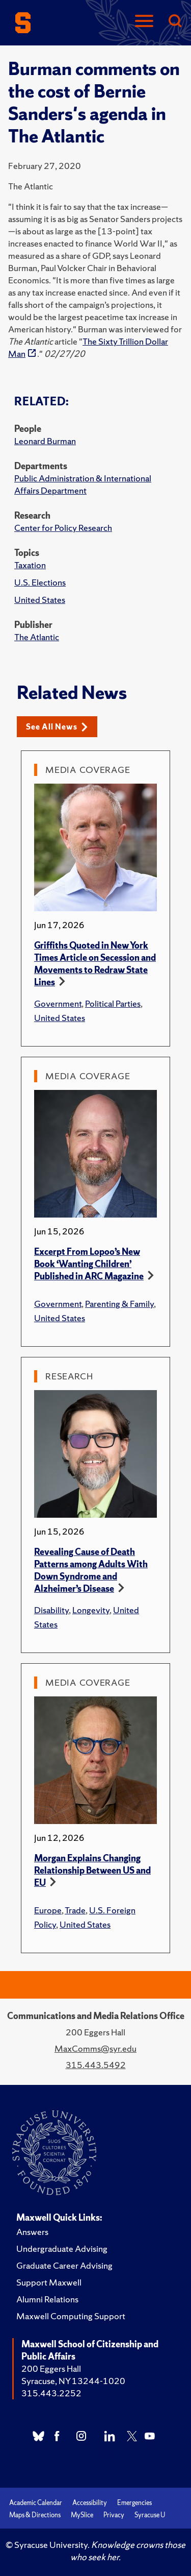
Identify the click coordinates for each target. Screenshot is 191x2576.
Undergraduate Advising (61, 2248)
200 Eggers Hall (51, 2368)
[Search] (174, 21)
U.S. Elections (40, 582)
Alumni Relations (47, 2299)
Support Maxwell (48, 2282)
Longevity (91, 1610)
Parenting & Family (119, 1303)
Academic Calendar (35, 2502)
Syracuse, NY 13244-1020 (73, 2381)
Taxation (30, 565)
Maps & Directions (35, 2515)
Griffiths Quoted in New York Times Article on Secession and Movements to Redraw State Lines (95, 963)
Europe (48, 1910)
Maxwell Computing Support (70, 2316)
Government (57, 1003)
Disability (51, 1610)
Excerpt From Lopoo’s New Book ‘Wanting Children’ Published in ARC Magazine (89, 1264)
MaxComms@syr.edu (95, 2048)
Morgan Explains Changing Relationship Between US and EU (92, 1870)
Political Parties (113, 1003)
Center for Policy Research (63, 527)
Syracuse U (149, 2515)
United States (39, 599)
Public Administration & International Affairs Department (82, 484)
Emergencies (134, 2502)
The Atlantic (36, 637)
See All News (57, 726)
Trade (75, 1910)
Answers (32, 2232)
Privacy (113, 2515)
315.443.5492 (96, 2065)
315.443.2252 (51, 2393)
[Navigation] (144, 22)
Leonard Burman (45, 441)
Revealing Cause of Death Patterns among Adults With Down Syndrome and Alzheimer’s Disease (91, 1570)
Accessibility (89, 2502)
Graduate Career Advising (64, 2265)
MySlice (82, 2515)
